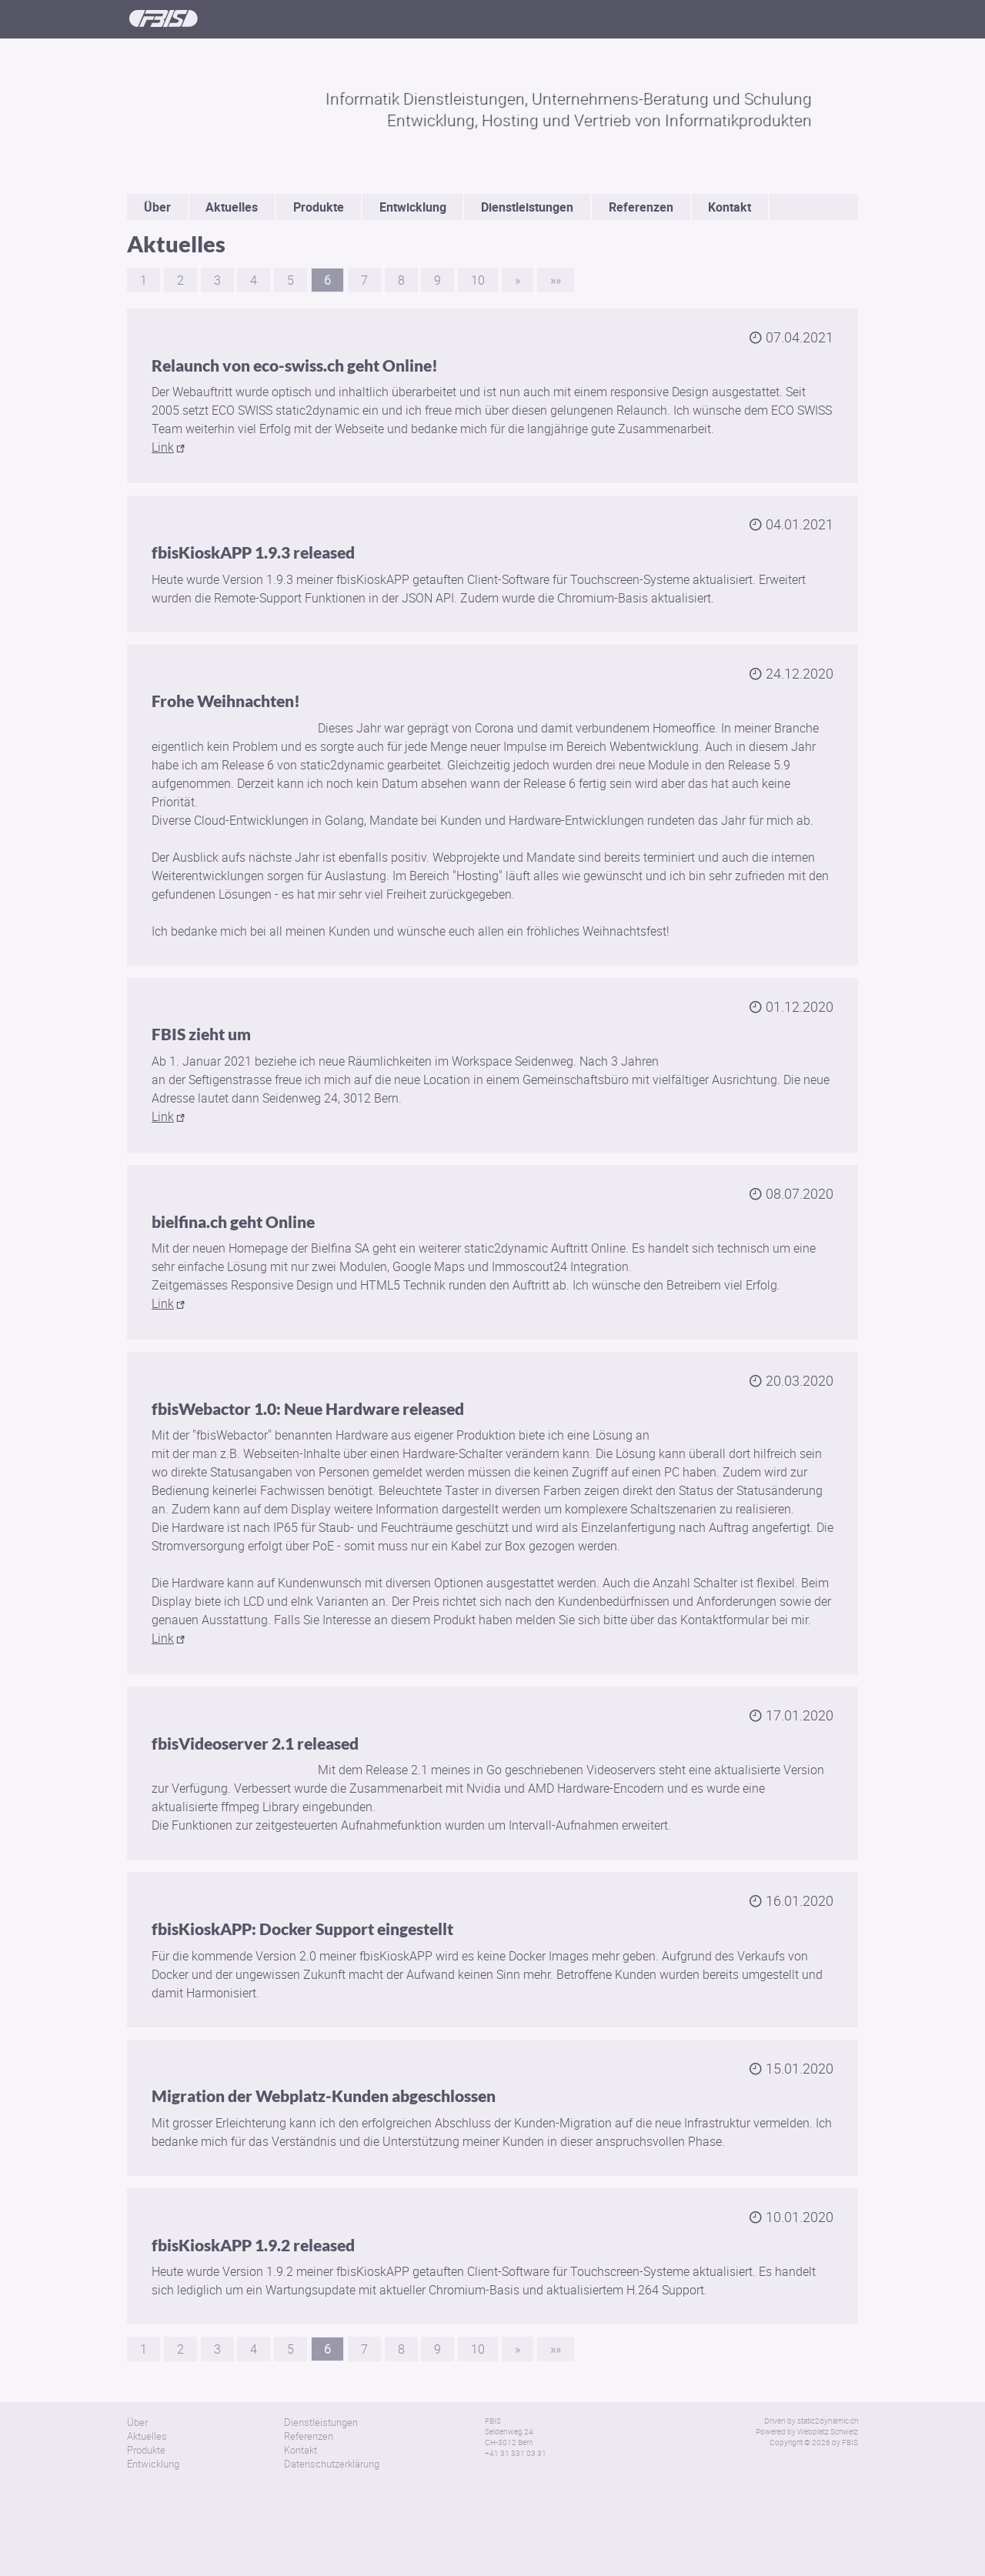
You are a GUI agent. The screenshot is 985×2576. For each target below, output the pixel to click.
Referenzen (641, 207)
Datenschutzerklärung (331, 2464)
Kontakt (729, 207)
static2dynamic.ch (827, 2420)
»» (555, 280)
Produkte (318, 207)
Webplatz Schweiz (827, 2431)
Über (157, 207)
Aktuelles (231, 207)
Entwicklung (412, 207)
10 (478, 280)
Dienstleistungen (527, 207)
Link (163, 447)
